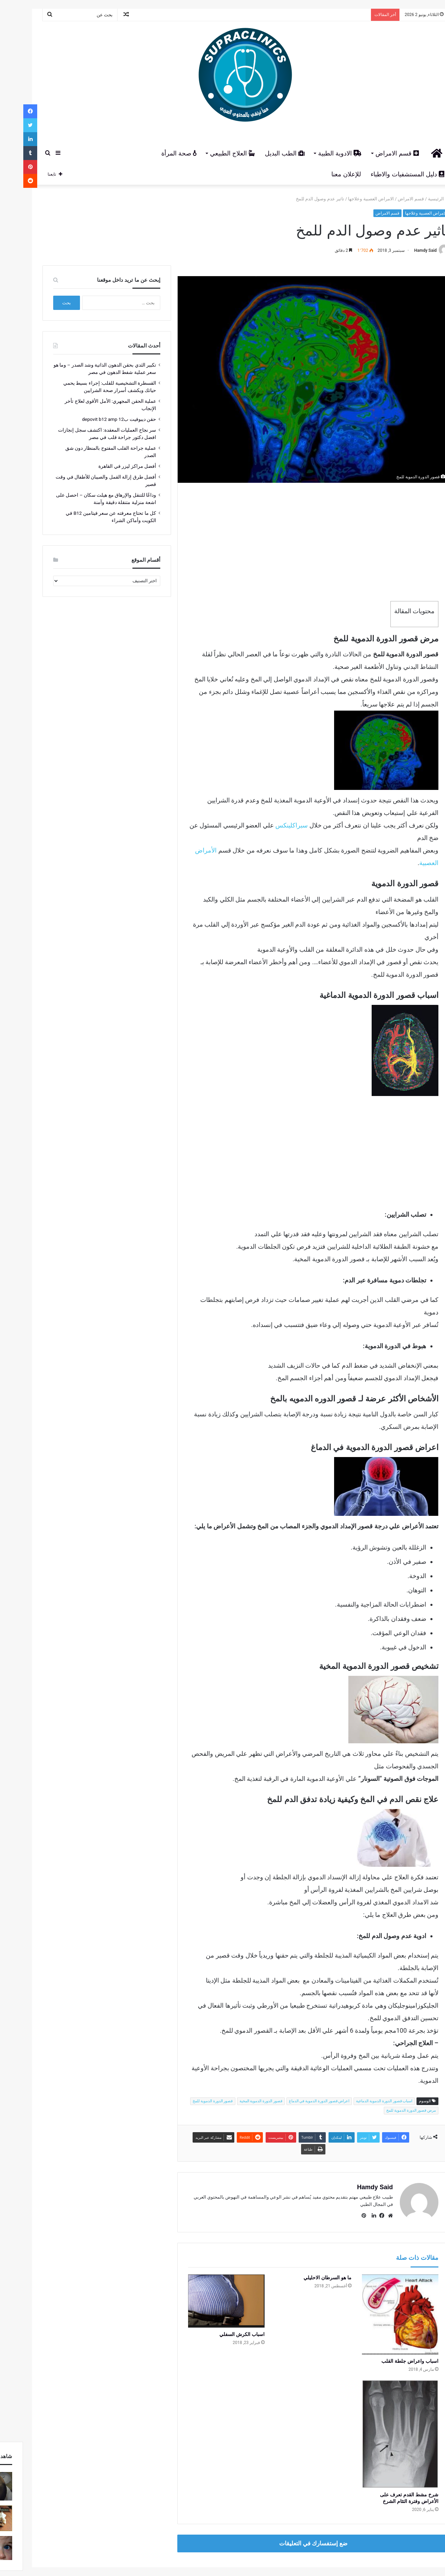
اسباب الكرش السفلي (218, 2334)
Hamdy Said (402, 250)
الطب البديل (261, 153)
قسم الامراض (374, 153)
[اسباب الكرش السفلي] (203, 2301)
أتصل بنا (132, 2547)
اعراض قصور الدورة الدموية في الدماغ (296, 2101)
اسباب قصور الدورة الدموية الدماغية (361, 2101)
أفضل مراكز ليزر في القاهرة (104, 466)
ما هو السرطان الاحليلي (304, 2277)
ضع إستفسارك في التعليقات (290, 2508)
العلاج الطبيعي (209, 153)
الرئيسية (415, 198)
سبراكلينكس (268, 825)
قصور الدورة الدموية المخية (237, 2101)
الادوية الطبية (316, 153)
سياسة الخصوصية (161, 2547)
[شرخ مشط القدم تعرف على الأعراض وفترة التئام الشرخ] (377, 2415)
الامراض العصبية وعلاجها (347, 198)
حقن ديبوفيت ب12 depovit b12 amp (96, 419)
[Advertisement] (290, 542)
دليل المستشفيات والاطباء (384, 174)
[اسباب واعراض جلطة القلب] (377, 2312)
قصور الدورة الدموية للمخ (189, 2101)
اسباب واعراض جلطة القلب (386, 2357)
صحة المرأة (155, 153)
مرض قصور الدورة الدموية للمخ (388, 2110)
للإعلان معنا (323, 174)
